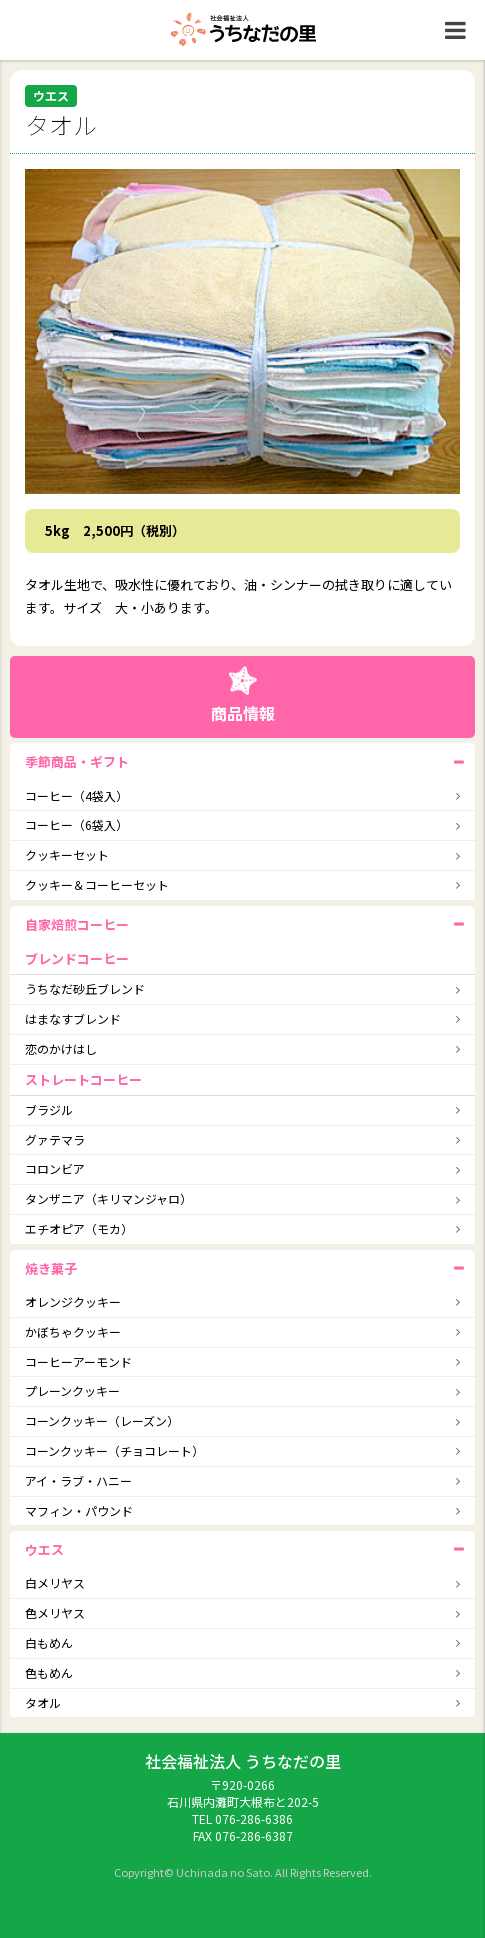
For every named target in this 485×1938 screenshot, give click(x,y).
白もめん (49, 1642)
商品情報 (243, 713)
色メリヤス (55, 1612)
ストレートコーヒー (83, 1079)
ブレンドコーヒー (77, 958)
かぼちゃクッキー (73, 1331)
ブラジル (49, 1109)
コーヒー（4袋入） (76, 795)
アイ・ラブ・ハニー (78, 1480)
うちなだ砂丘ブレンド (85, 988)
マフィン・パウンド (79, 1510)
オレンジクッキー (73, 1301)
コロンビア (55, 1168)
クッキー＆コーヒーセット (97, 884)
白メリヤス (55, 1582)
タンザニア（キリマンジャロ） (108, 1198)
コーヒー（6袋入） (76, 824)
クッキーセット (67, 854)
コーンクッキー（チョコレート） (114, 1450)
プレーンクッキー (72, 1390)
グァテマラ (55, 1139)
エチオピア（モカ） (79, 1228)
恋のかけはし (61, 1048)
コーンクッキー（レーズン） (102, 1420)
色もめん (49, 1672)
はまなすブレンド (73, 1018)
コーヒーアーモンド (78, 1361)
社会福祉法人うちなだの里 (243, 29)
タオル (43, 1702)
